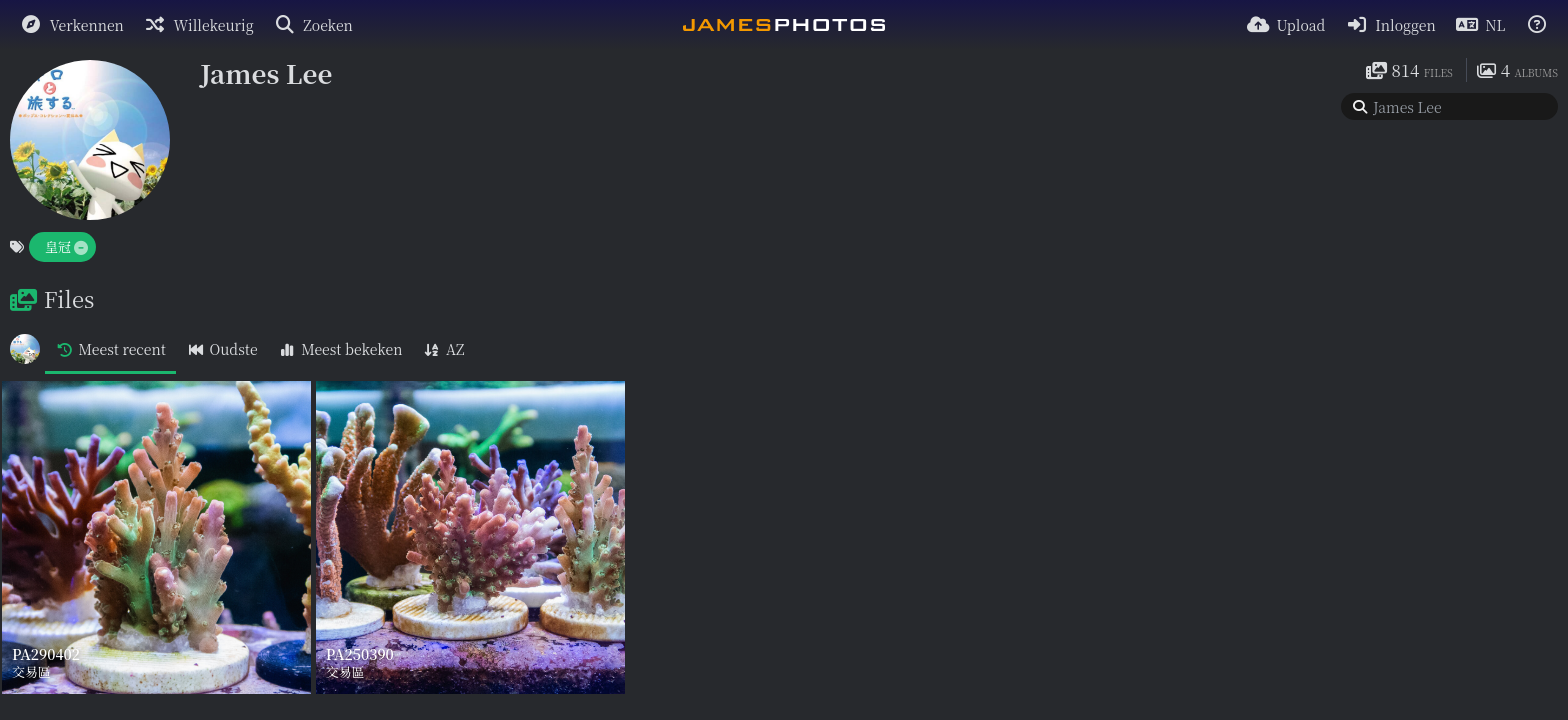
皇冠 (58, 246)
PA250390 (360, 655)
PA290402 (46, 655)
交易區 (31, 671)
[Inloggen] (1390, 25)
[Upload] (1286, 25)
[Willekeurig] (199, 25)
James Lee (266, 72)
